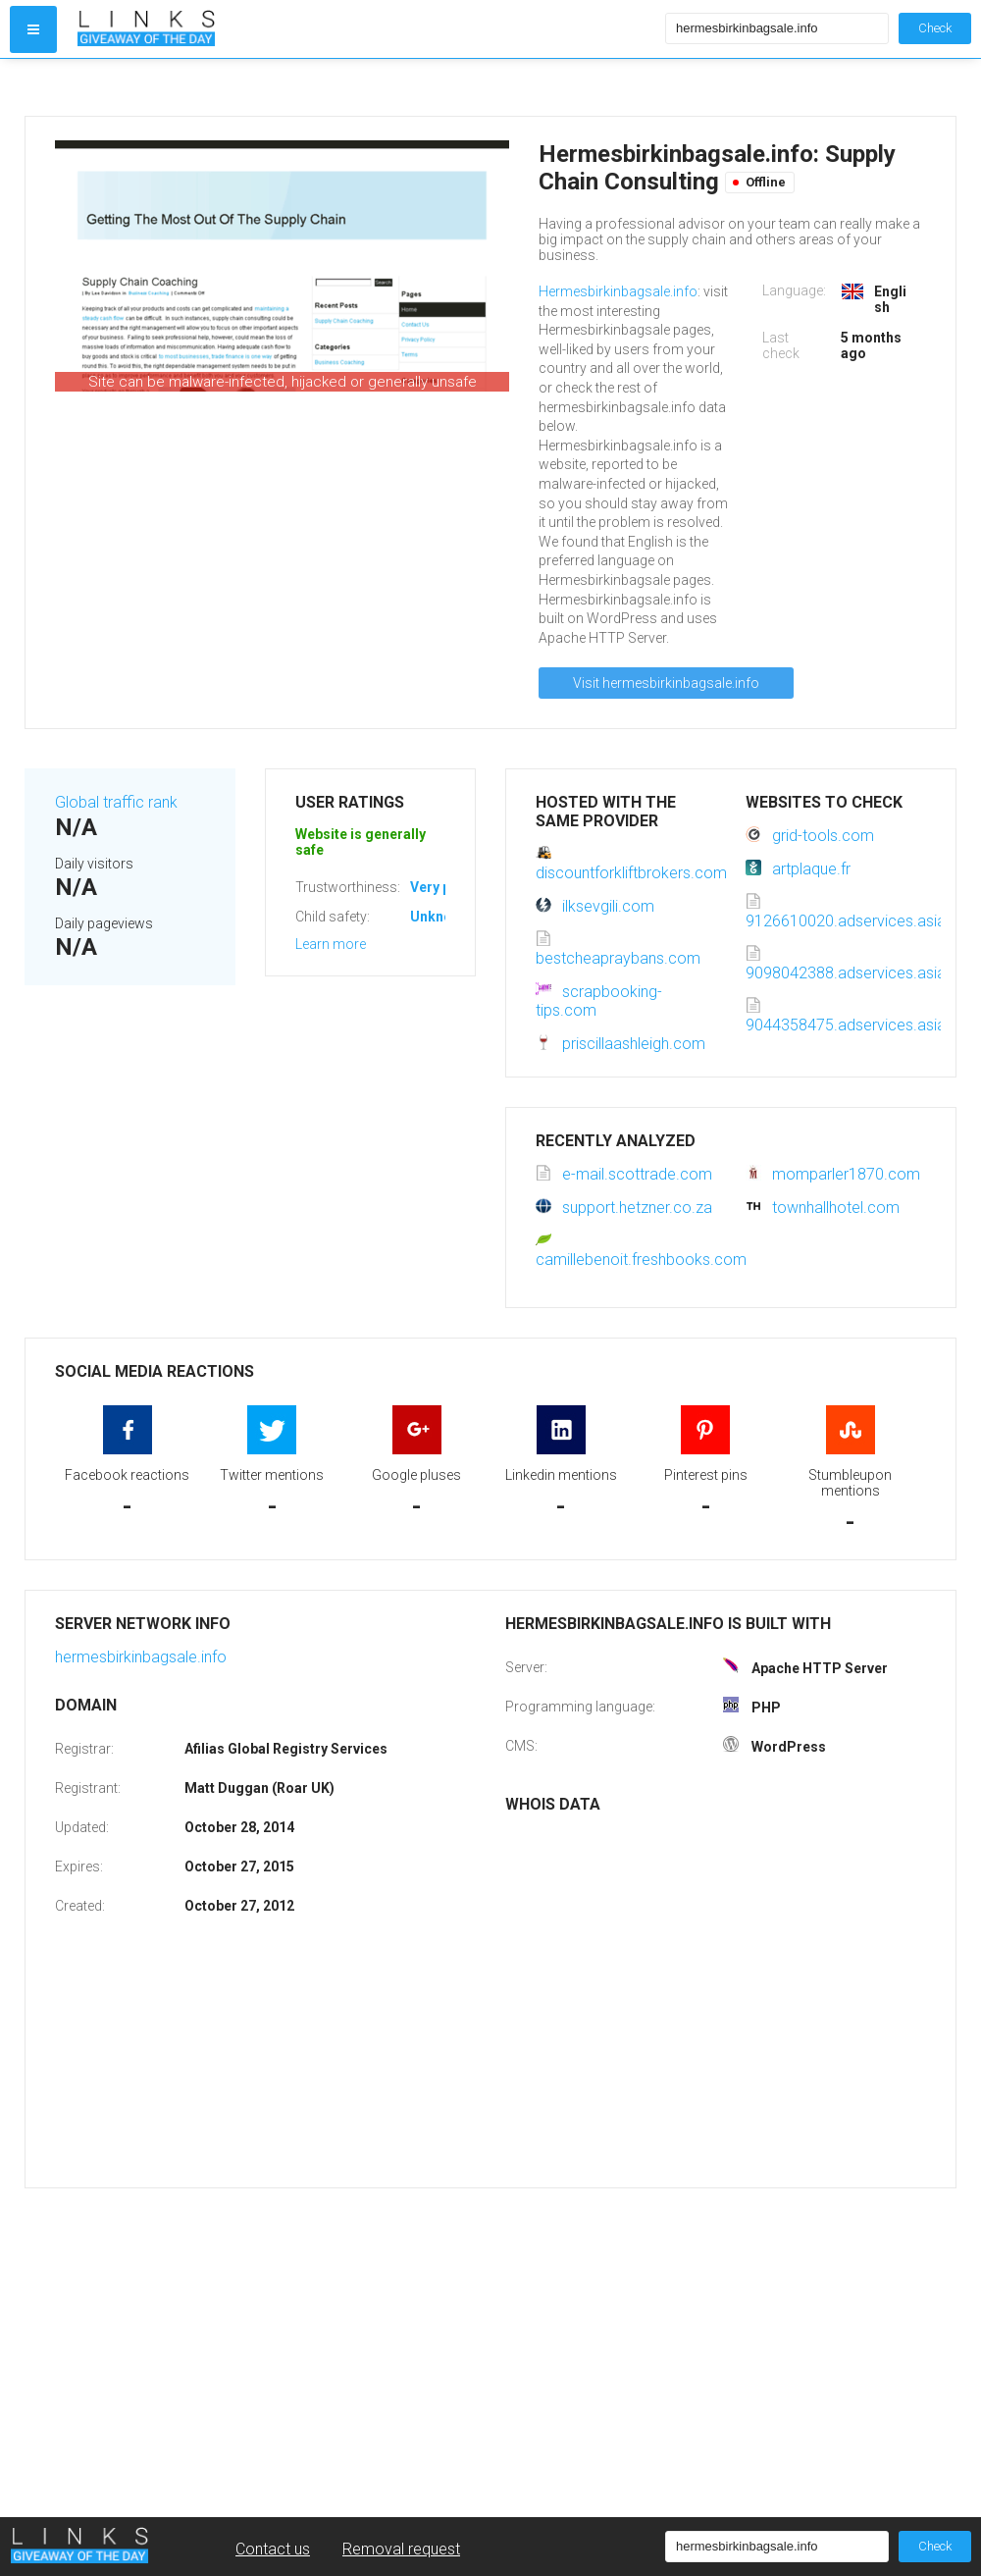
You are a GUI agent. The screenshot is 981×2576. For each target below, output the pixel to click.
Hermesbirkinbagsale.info (618, 291)
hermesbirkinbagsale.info (141, 1657)
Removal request (401, 2549)
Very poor (442, 887)
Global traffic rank (116, 802)
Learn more (330, 944)
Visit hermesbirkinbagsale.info (666, 683)
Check (935, 28)
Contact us (272, 2549)
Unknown (440, 916)
